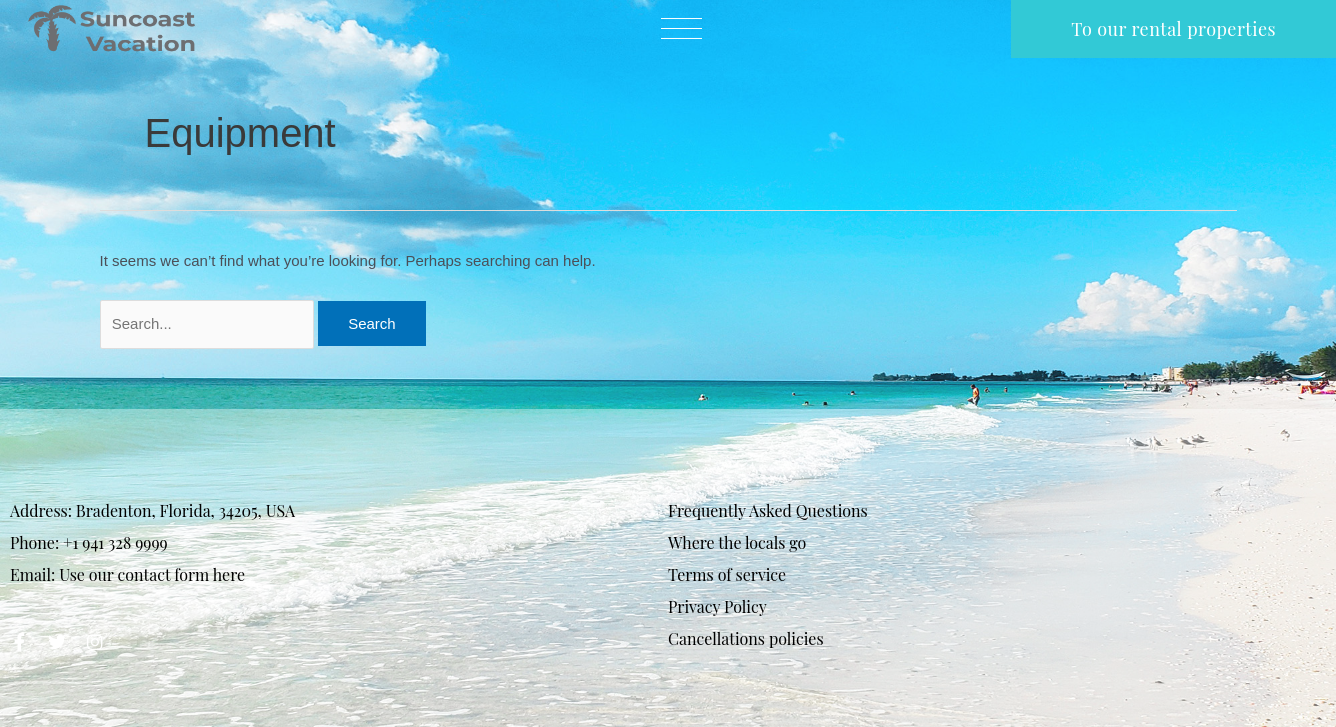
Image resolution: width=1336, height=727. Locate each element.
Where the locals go (737, 542)
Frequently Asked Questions (768, 510)
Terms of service (727, 574)
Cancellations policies (746, 638)
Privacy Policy (717, 606)
